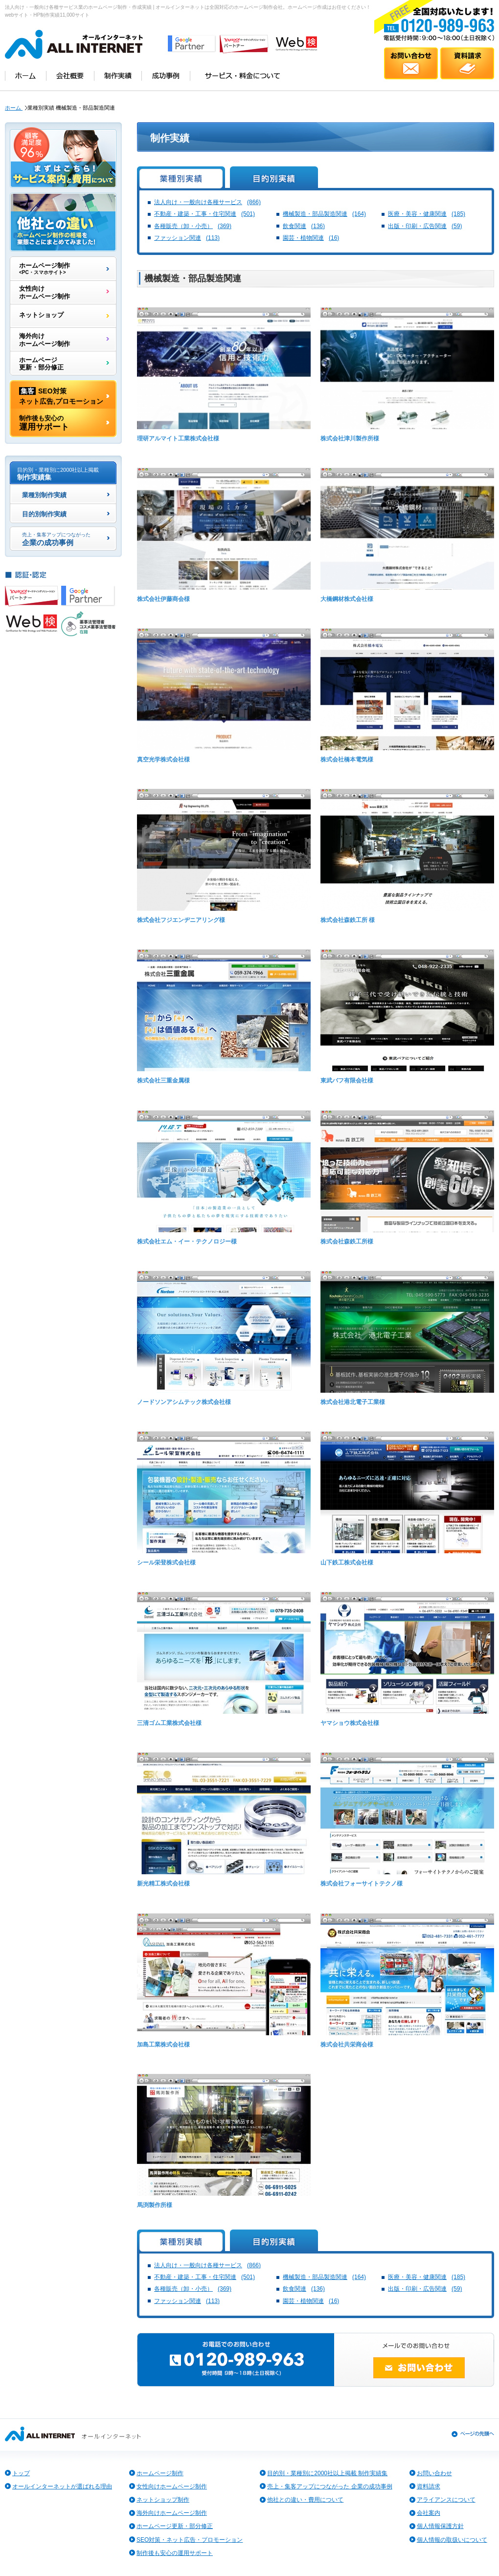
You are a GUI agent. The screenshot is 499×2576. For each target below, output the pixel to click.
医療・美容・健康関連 (426, 213)
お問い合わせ (434, 2473)
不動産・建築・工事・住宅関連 (204, 213)
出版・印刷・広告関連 (425, 226)
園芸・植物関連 (311, 237)
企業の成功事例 (56, 539)
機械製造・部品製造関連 (324, 213)
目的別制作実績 (44, 515)
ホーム (14, 108)
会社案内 (428, 2512)
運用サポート (44, 422)
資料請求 (428, 2486)
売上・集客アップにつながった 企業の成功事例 (329, 2486)
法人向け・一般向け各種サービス (207, 202)
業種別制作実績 (44, 496)
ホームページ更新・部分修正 (41, 363)
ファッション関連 (187, 237)
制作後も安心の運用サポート (174, 2553)
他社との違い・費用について (305, 2499)
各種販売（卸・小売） (192, 226)
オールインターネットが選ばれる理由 (62, 2486)
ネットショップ (41, 316)
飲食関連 (304, 226)
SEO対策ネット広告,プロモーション (61, 395)
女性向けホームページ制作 (44, 292)
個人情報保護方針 (440, 2526)
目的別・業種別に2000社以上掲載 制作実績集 (327, 2473)
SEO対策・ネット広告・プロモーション (189, 2539)
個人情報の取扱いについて (452, 2539)
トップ (21, 2473)
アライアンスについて (446, 2499)
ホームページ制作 (44, 268)
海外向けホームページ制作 (44, 339)
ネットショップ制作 (162, 2499)
